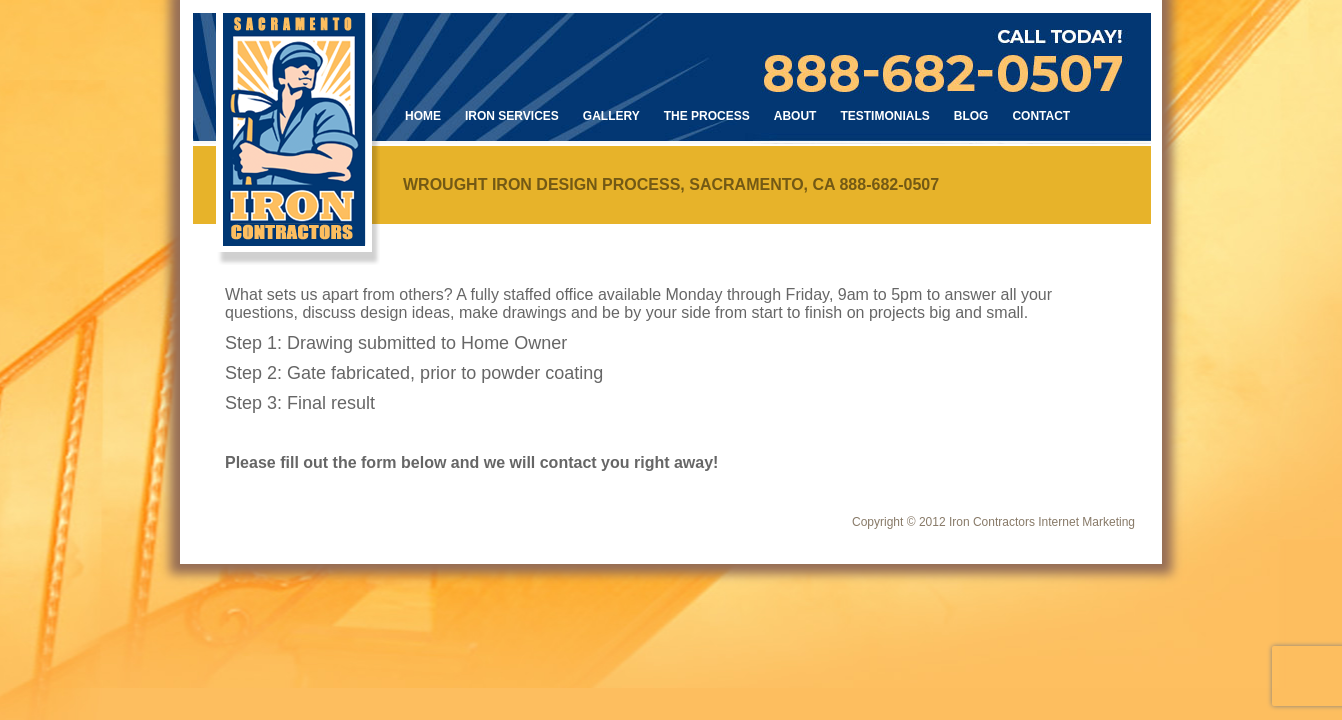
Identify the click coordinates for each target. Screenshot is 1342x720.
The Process (707, 116)
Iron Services (512, 116)
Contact (1041, 116)
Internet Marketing (1086, 522)
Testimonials (884, 116)
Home (423, 116)
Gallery (611, 116)
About (795, 116)
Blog (971, 116)
